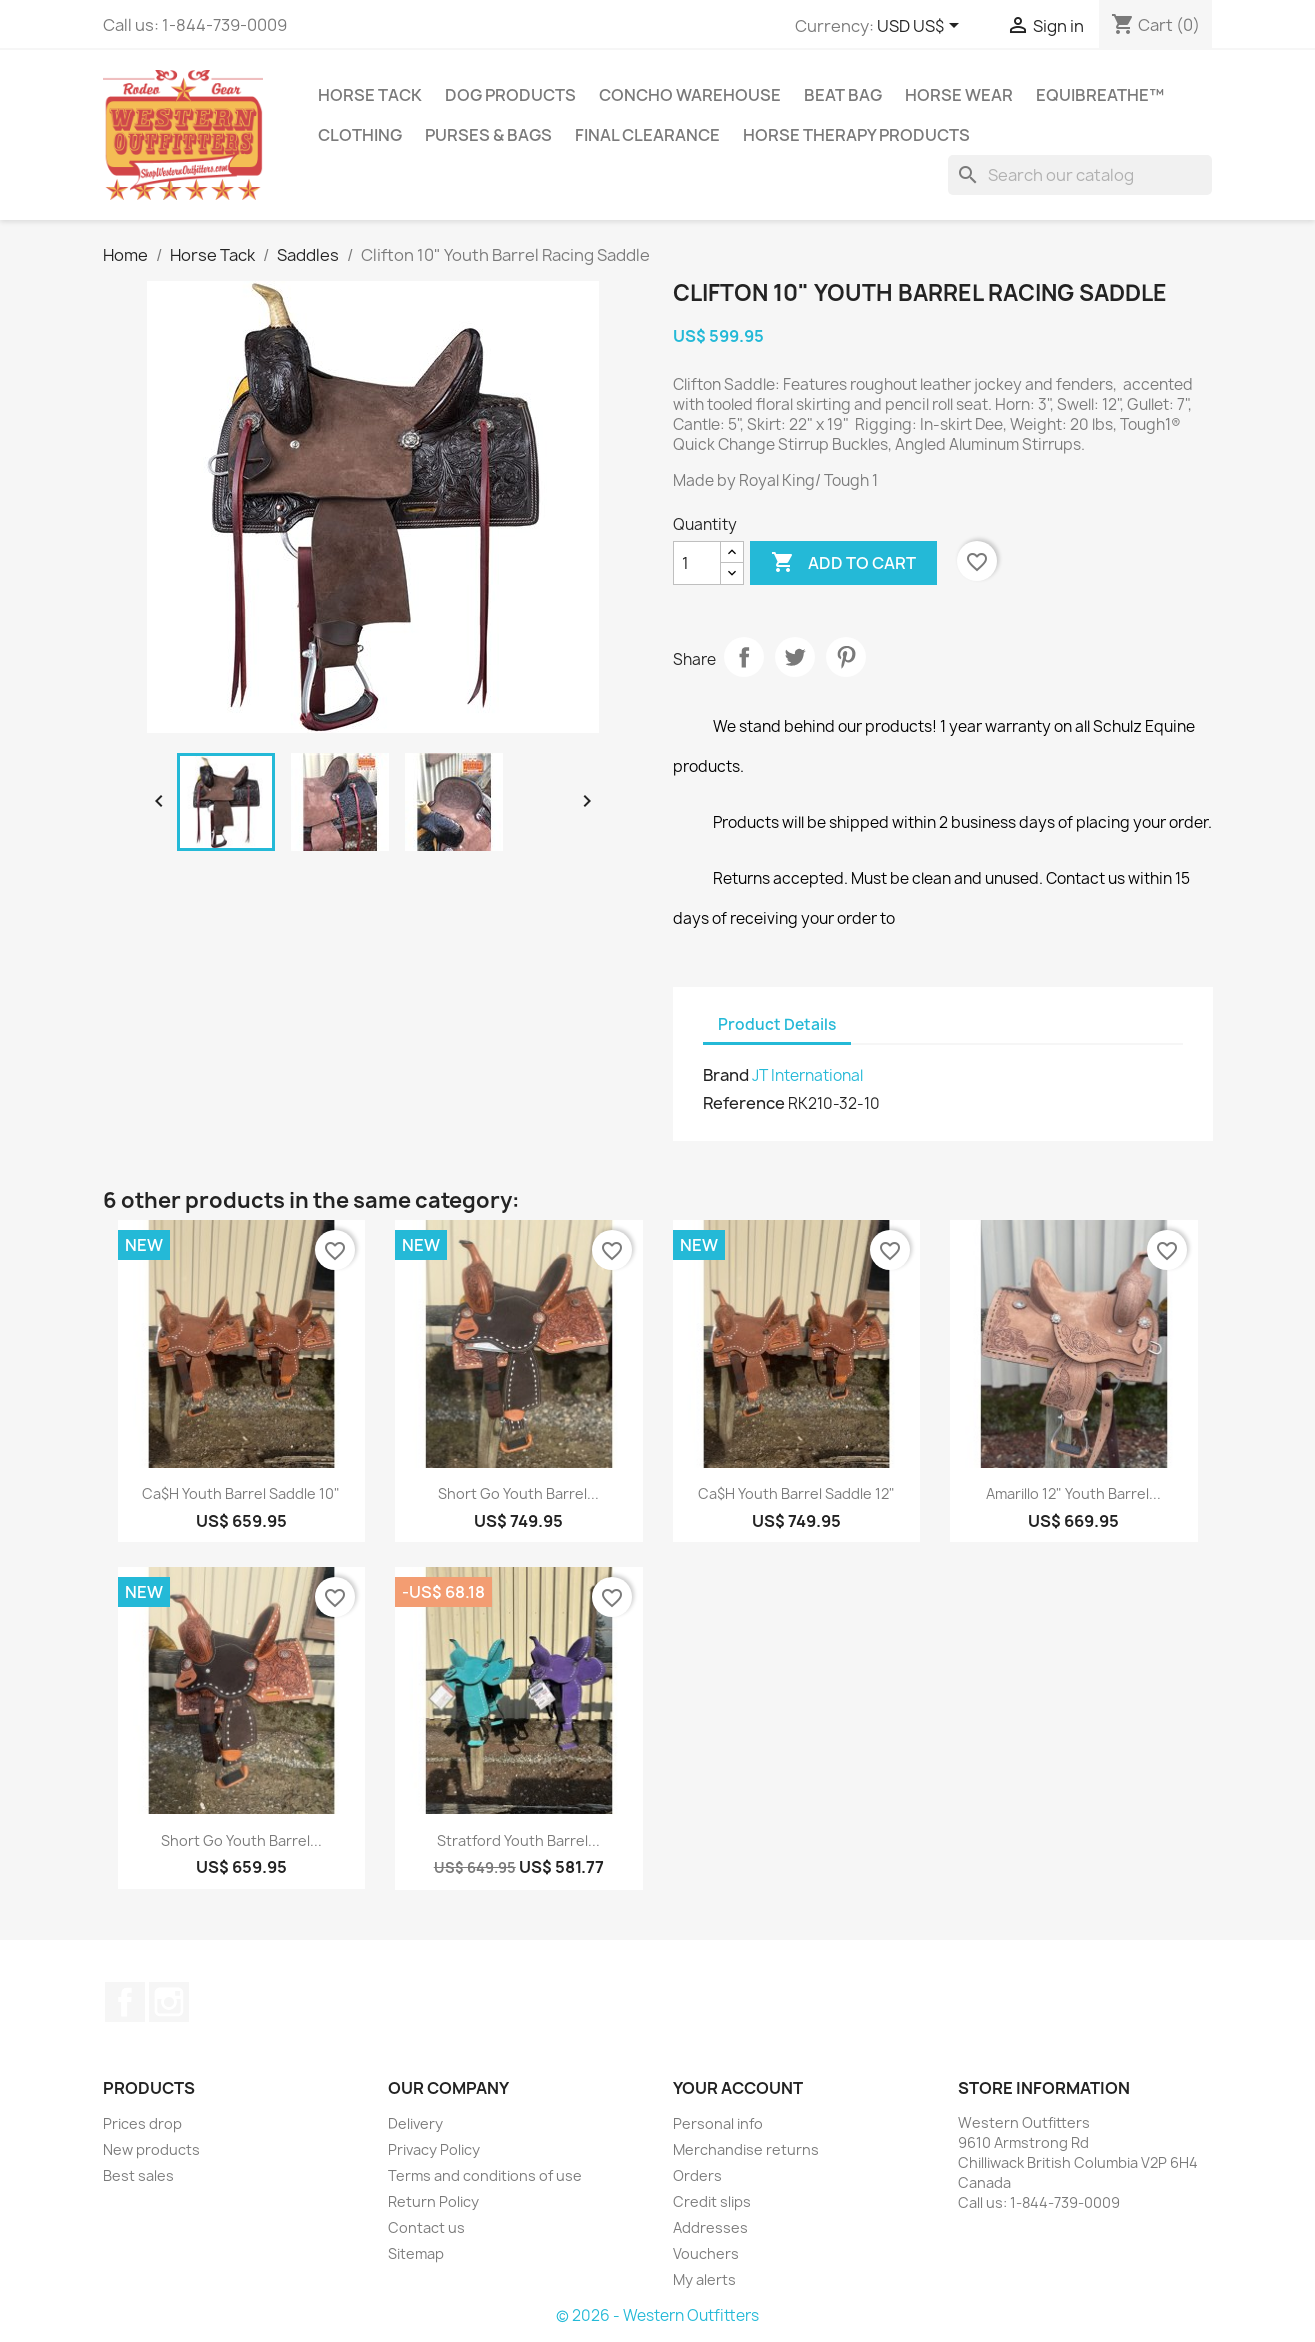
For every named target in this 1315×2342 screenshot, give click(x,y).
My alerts (704, 2279)
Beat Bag (843, 95)
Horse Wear (959, 95)
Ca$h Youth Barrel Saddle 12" (796, 1493)
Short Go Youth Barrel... (518, 1493)
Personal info (718, 2123)
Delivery (415, 2123)
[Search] (1080, 175)
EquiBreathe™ (1100, 95)
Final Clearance (647, 135)
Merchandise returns (746, 2149)
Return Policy (433, 2201)
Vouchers (706, 2253)
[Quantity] (697, 563)
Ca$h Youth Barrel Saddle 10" (241, 1493)
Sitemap (416, 2253)
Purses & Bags (488, 135)
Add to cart (843, 563)
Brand (726, 1075)
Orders (697, 2175)
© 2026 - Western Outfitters (657, 2315)
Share (744, 657)
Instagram (169, 2002)
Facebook (125, 2002)
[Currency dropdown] (921, 27)
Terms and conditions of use (485, 2175)
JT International (807, 1075)
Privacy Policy (434, 2149)
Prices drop (142, 2123)
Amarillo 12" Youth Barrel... (1073, 1493)
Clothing (360, 135)
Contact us (426, 2227)
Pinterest (846, 657)
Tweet (795, 657)
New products (151, 2149)
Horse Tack (370, 95)
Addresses (710, 2227)
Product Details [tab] (777, 1024)
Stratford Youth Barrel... (518, 1840)
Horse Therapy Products (856, 135)
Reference (744, 1103)
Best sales (138, 2175)
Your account (738, 2088)
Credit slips (712, 2201)
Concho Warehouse (690, 95)
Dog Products (510, 95)
